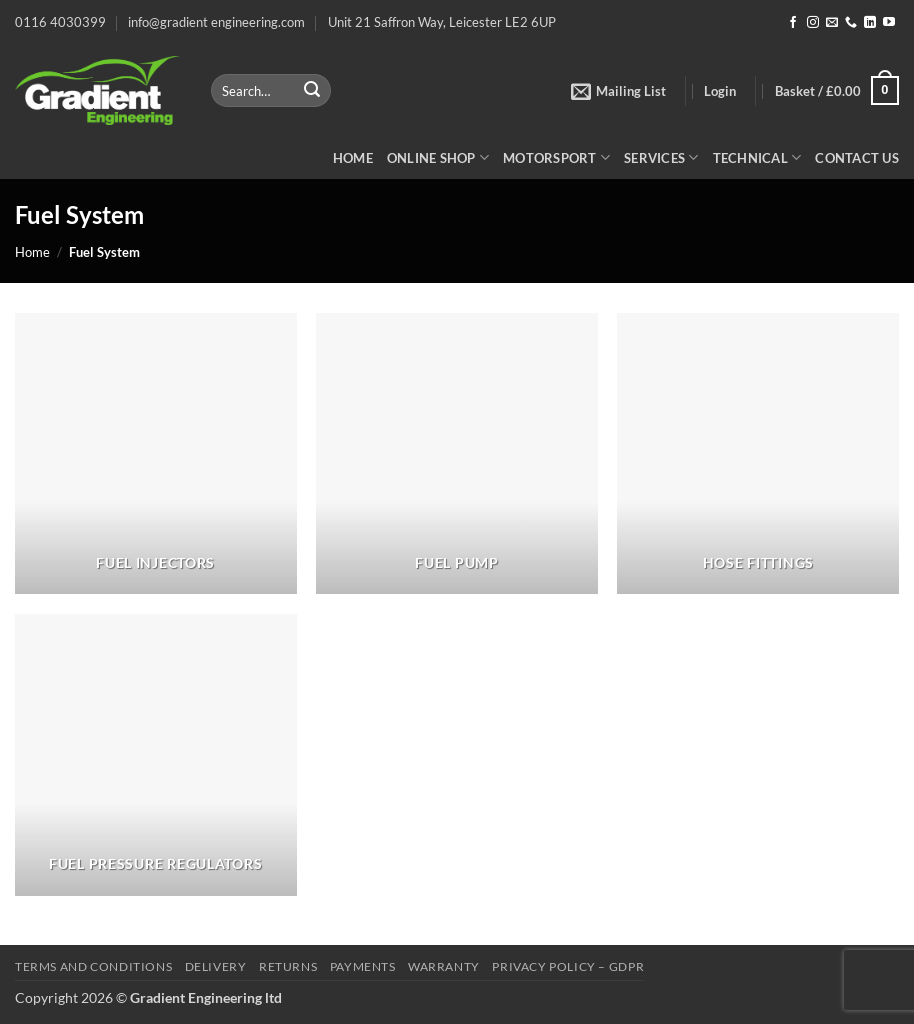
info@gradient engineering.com (216, 22)
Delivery (216, 966)
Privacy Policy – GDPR (568, 966)
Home (353, 158)
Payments (363, 966)
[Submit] (312, 91)
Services (661, 157)
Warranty (444, 966)
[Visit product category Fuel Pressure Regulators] (156, 755)
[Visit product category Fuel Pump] (457, 454)
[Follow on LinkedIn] (870, 23)
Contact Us (857, 158)
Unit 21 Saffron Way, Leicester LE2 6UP (442, 22)
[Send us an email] (832, 23)
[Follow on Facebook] (793, 23)
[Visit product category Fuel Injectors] (156, 454)
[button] (618, 91)
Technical (757, 157)
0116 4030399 (60, 22)
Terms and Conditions (93, 966)
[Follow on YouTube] (889, 23)
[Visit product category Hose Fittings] (758, 454)
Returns (288, 966)
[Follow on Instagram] (813, 23)
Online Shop (438, 157)
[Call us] (851, 23)
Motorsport (556, 157)
